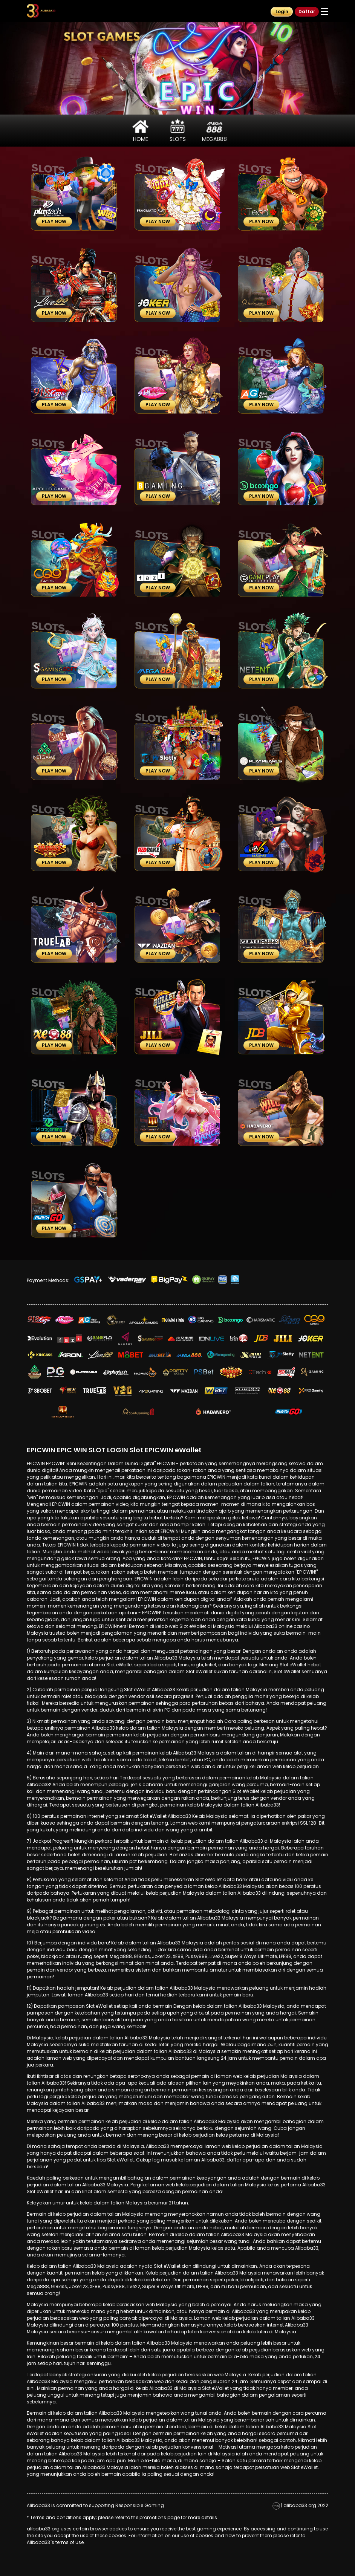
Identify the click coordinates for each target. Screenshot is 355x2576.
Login (281, 11)
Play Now (54, 221)
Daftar (306, 11)
